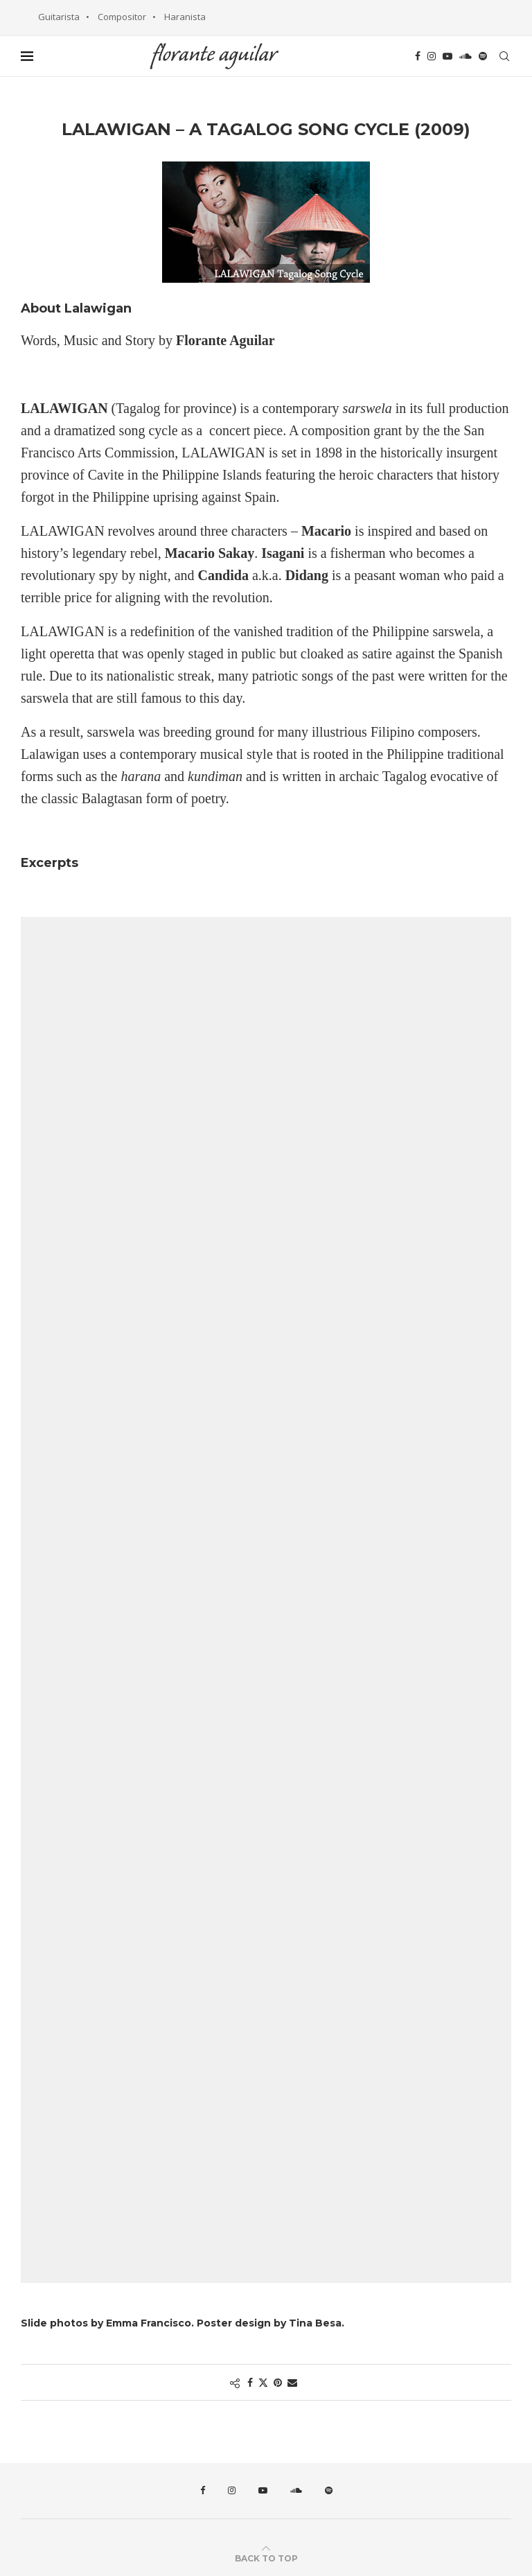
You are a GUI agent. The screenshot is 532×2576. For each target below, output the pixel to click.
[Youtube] (447, 56)
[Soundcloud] (465, 56)
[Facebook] (417, 56)
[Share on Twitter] (263, 2382)
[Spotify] (483, 56)
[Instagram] (431, 56)
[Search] (504, 56)
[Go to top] (266, 2558)
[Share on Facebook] (250, 2382)
